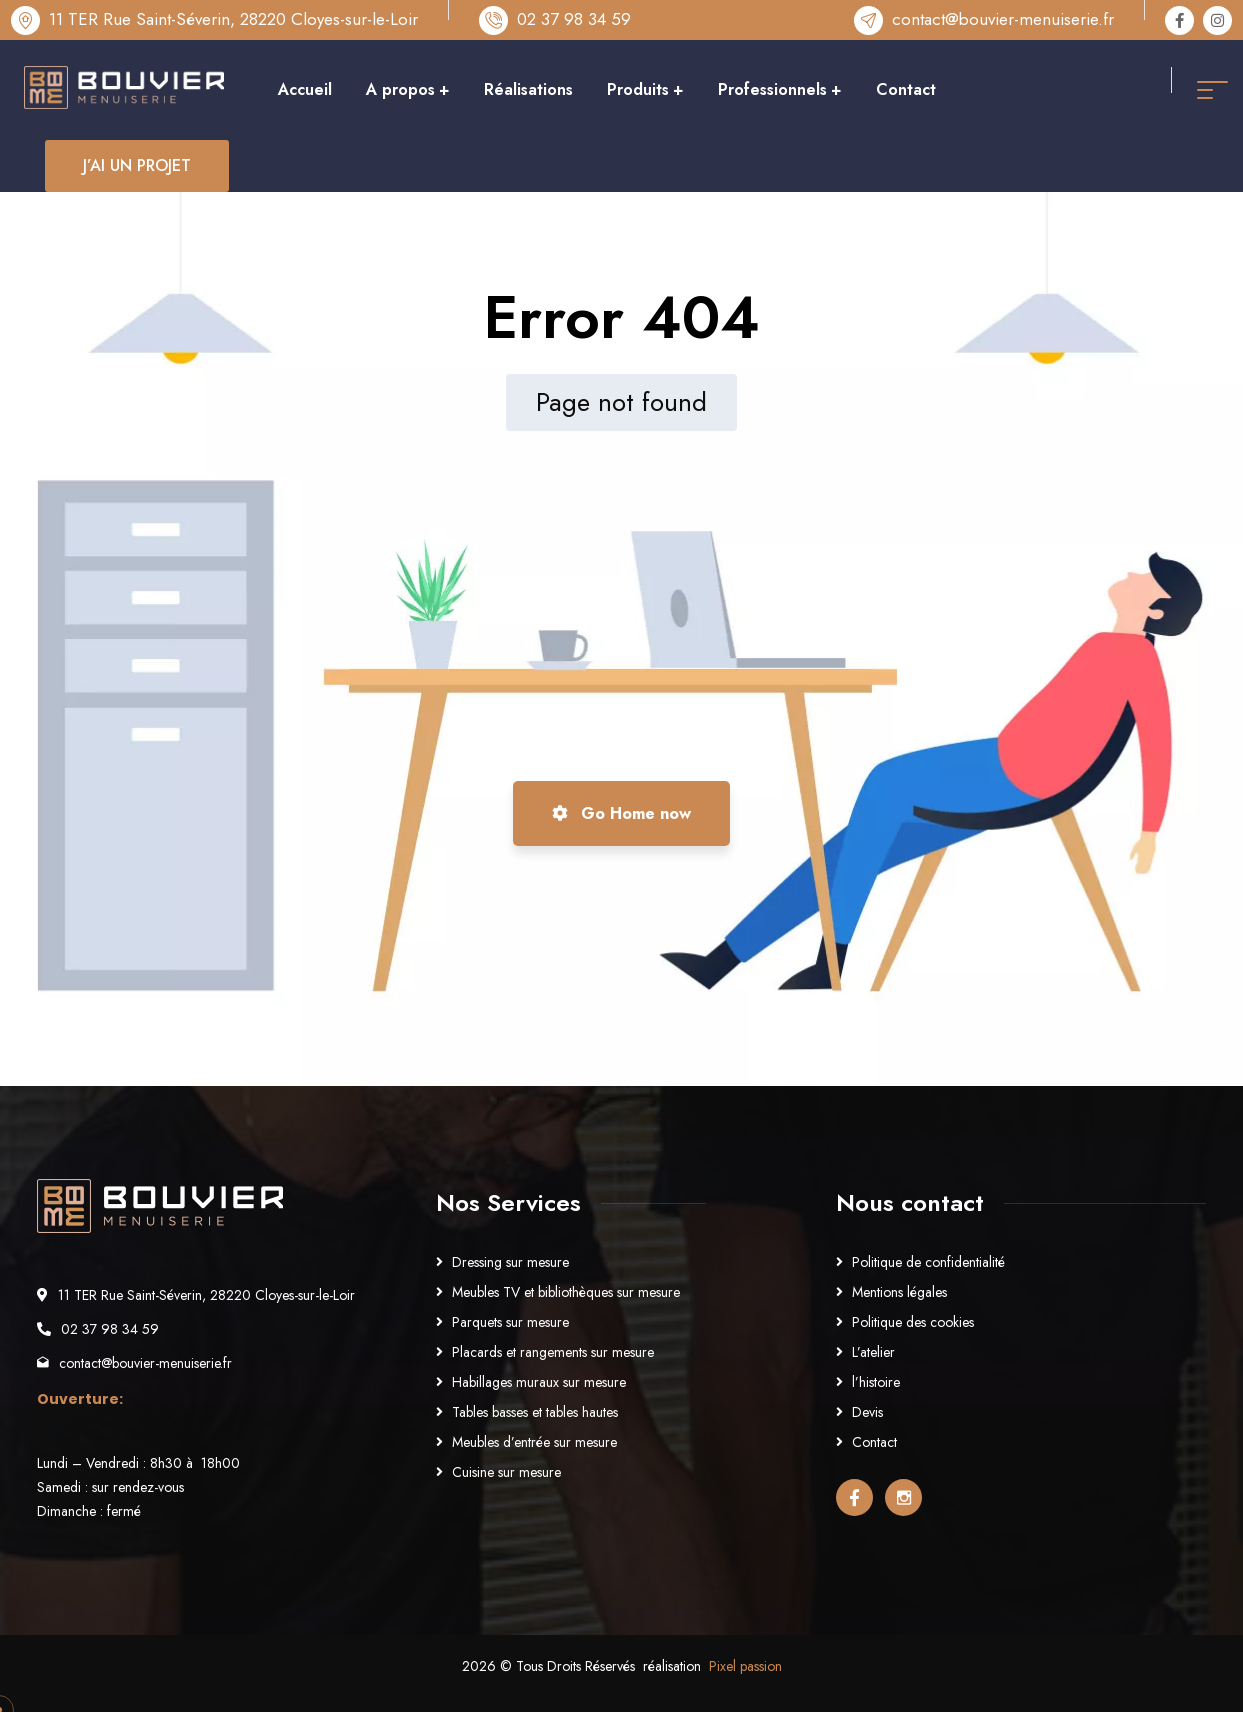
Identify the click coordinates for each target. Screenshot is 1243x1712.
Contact (874, 1442)
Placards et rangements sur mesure (553, 1352)
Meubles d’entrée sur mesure (534, 1442)
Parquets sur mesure (510, 1322)
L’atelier (873, 1352)
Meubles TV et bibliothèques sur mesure (566, 1292)
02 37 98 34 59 (574, 19)
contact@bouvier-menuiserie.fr (1003, 19)
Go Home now (621, 813)
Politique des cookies (913, 1322)
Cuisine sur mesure (506, 1472)
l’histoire (876, 1382)
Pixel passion (745, 1666)
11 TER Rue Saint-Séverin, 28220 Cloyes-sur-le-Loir (233, 19)
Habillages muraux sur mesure (539, 1382)
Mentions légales (899, 1292)
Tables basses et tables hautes (535, 1412)
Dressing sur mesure (510, 1262)
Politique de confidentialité (928, 1262)
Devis (867, 1412)
